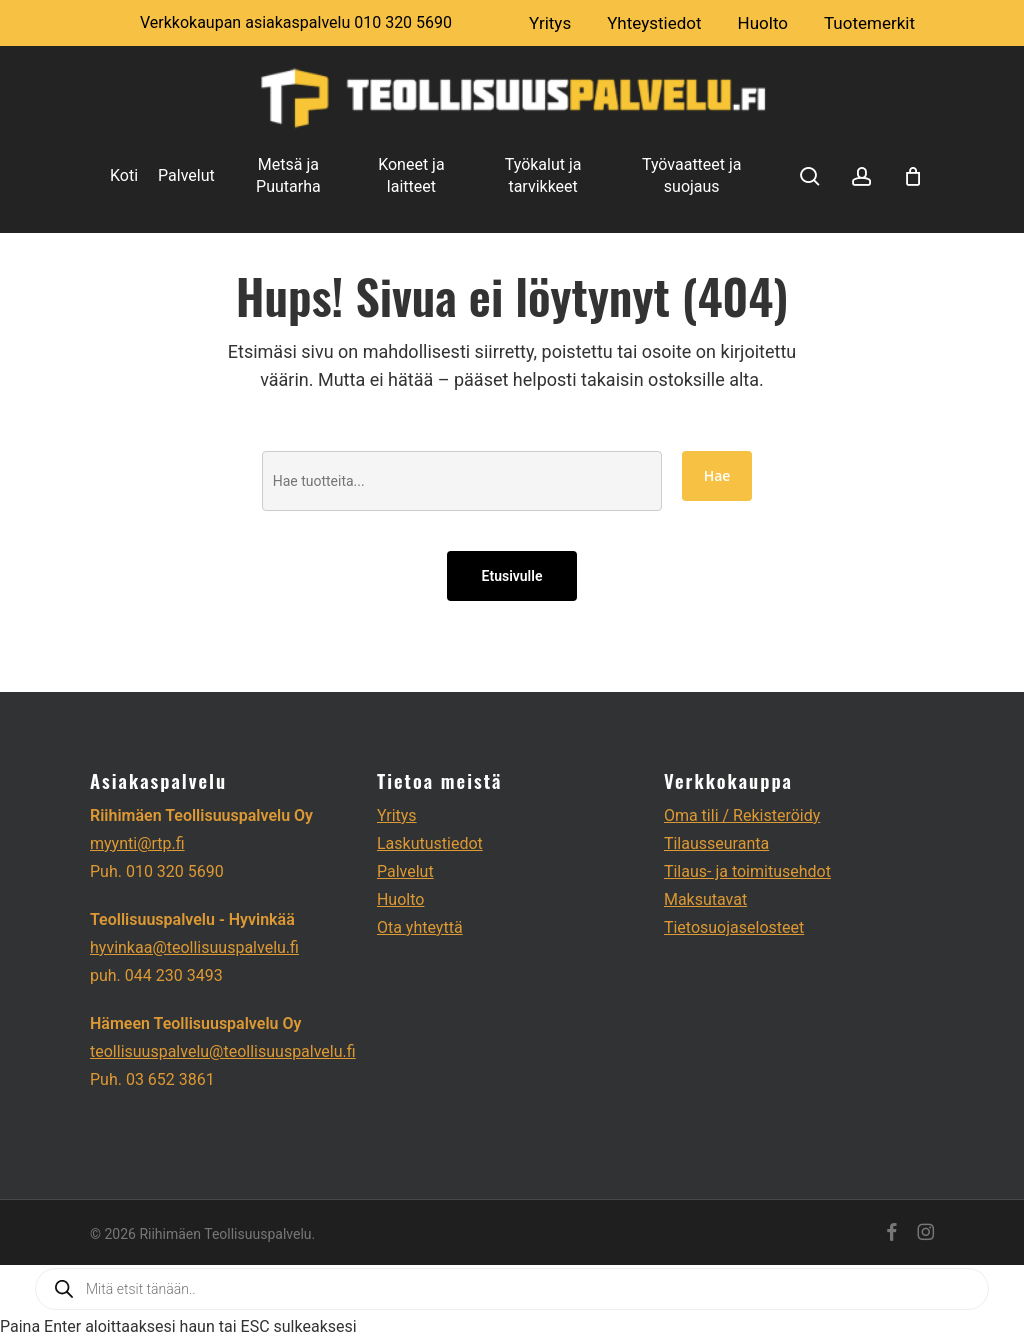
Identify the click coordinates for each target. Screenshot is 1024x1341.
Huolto (400, 899)
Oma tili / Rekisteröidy (742, 815)
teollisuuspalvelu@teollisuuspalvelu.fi (223, 1051)
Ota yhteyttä (420, 927)
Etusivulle (512, 576)
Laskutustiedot (430, 843)
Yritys (397, 815)
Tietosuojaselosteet (734, 927)
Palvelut (405, 871)
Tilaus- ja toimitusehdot (747, 871)
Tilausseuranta (716, 843)
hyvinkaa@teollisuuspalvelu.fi (194, 947)
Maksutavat (705, 899)
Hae (717, 475)
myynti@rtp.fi (137, 843)
